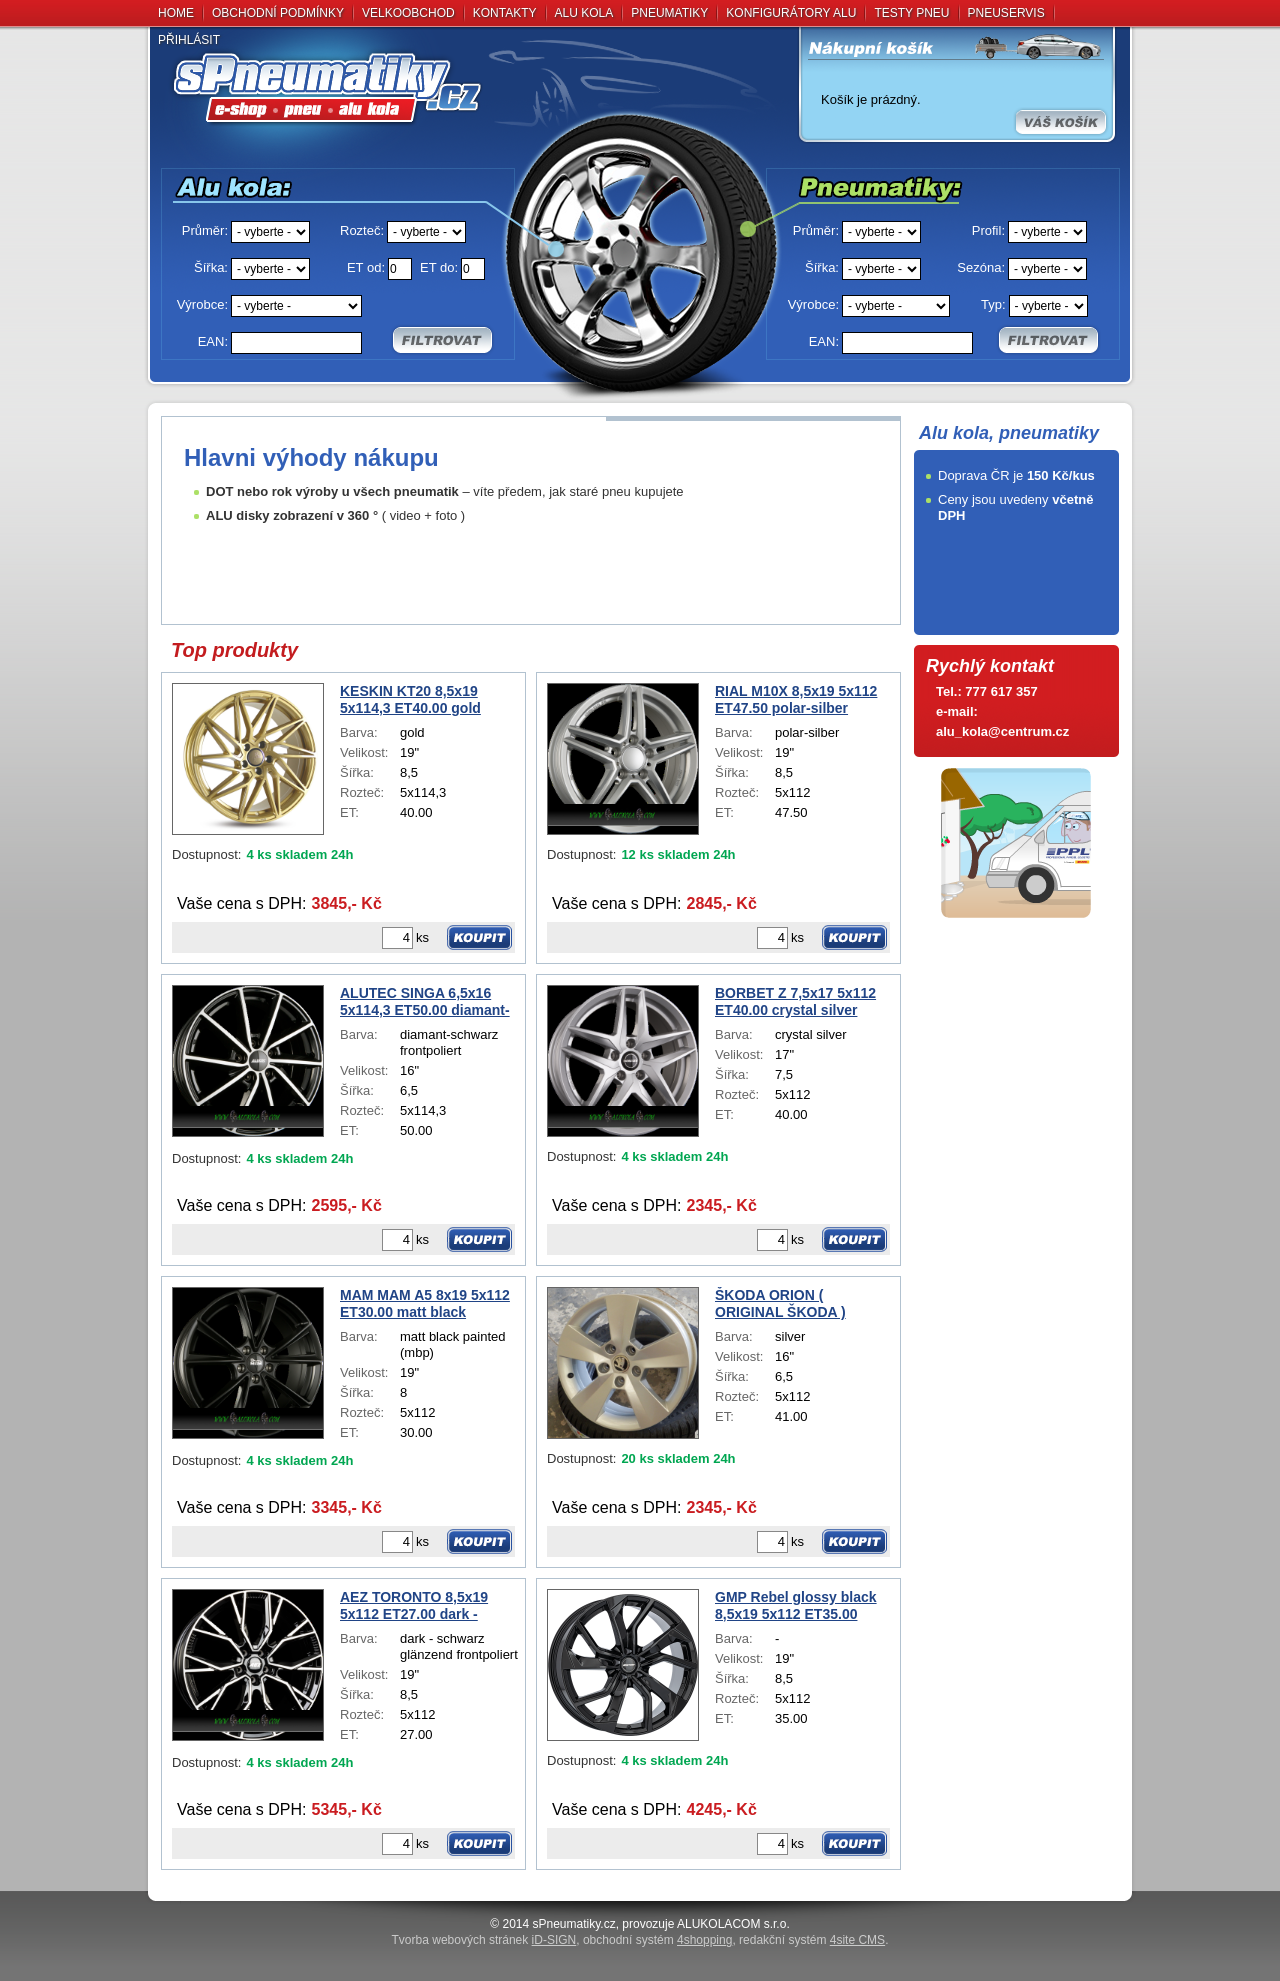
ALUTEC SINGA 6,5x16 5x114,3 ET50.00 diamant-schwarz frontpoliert (425, 1002)
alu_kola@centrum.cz (1002, 731)
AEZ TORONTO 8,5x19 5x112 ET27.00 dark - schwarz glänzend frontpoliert (414, 1606)
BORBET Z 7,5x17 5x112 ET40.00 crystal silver (795, 1001)
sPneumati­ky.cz (574, 1924)
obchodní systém (657, 1940)
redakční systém (812, 1940)
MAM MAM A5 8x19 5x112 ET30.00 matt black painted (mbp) (425, 1304)
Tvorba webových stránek (484, 1940)
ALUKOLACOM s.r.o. (733, 1924)
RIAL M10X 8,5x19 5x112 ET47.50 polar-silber (796, 699)
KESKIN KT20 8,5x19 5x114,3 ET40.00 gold (410, 699)
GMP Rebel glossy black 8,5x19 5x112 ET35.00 (796, 1605)
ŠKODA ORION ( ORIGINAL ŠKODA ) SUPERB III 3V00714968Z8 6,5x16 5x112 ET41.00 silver (802, 1304)
